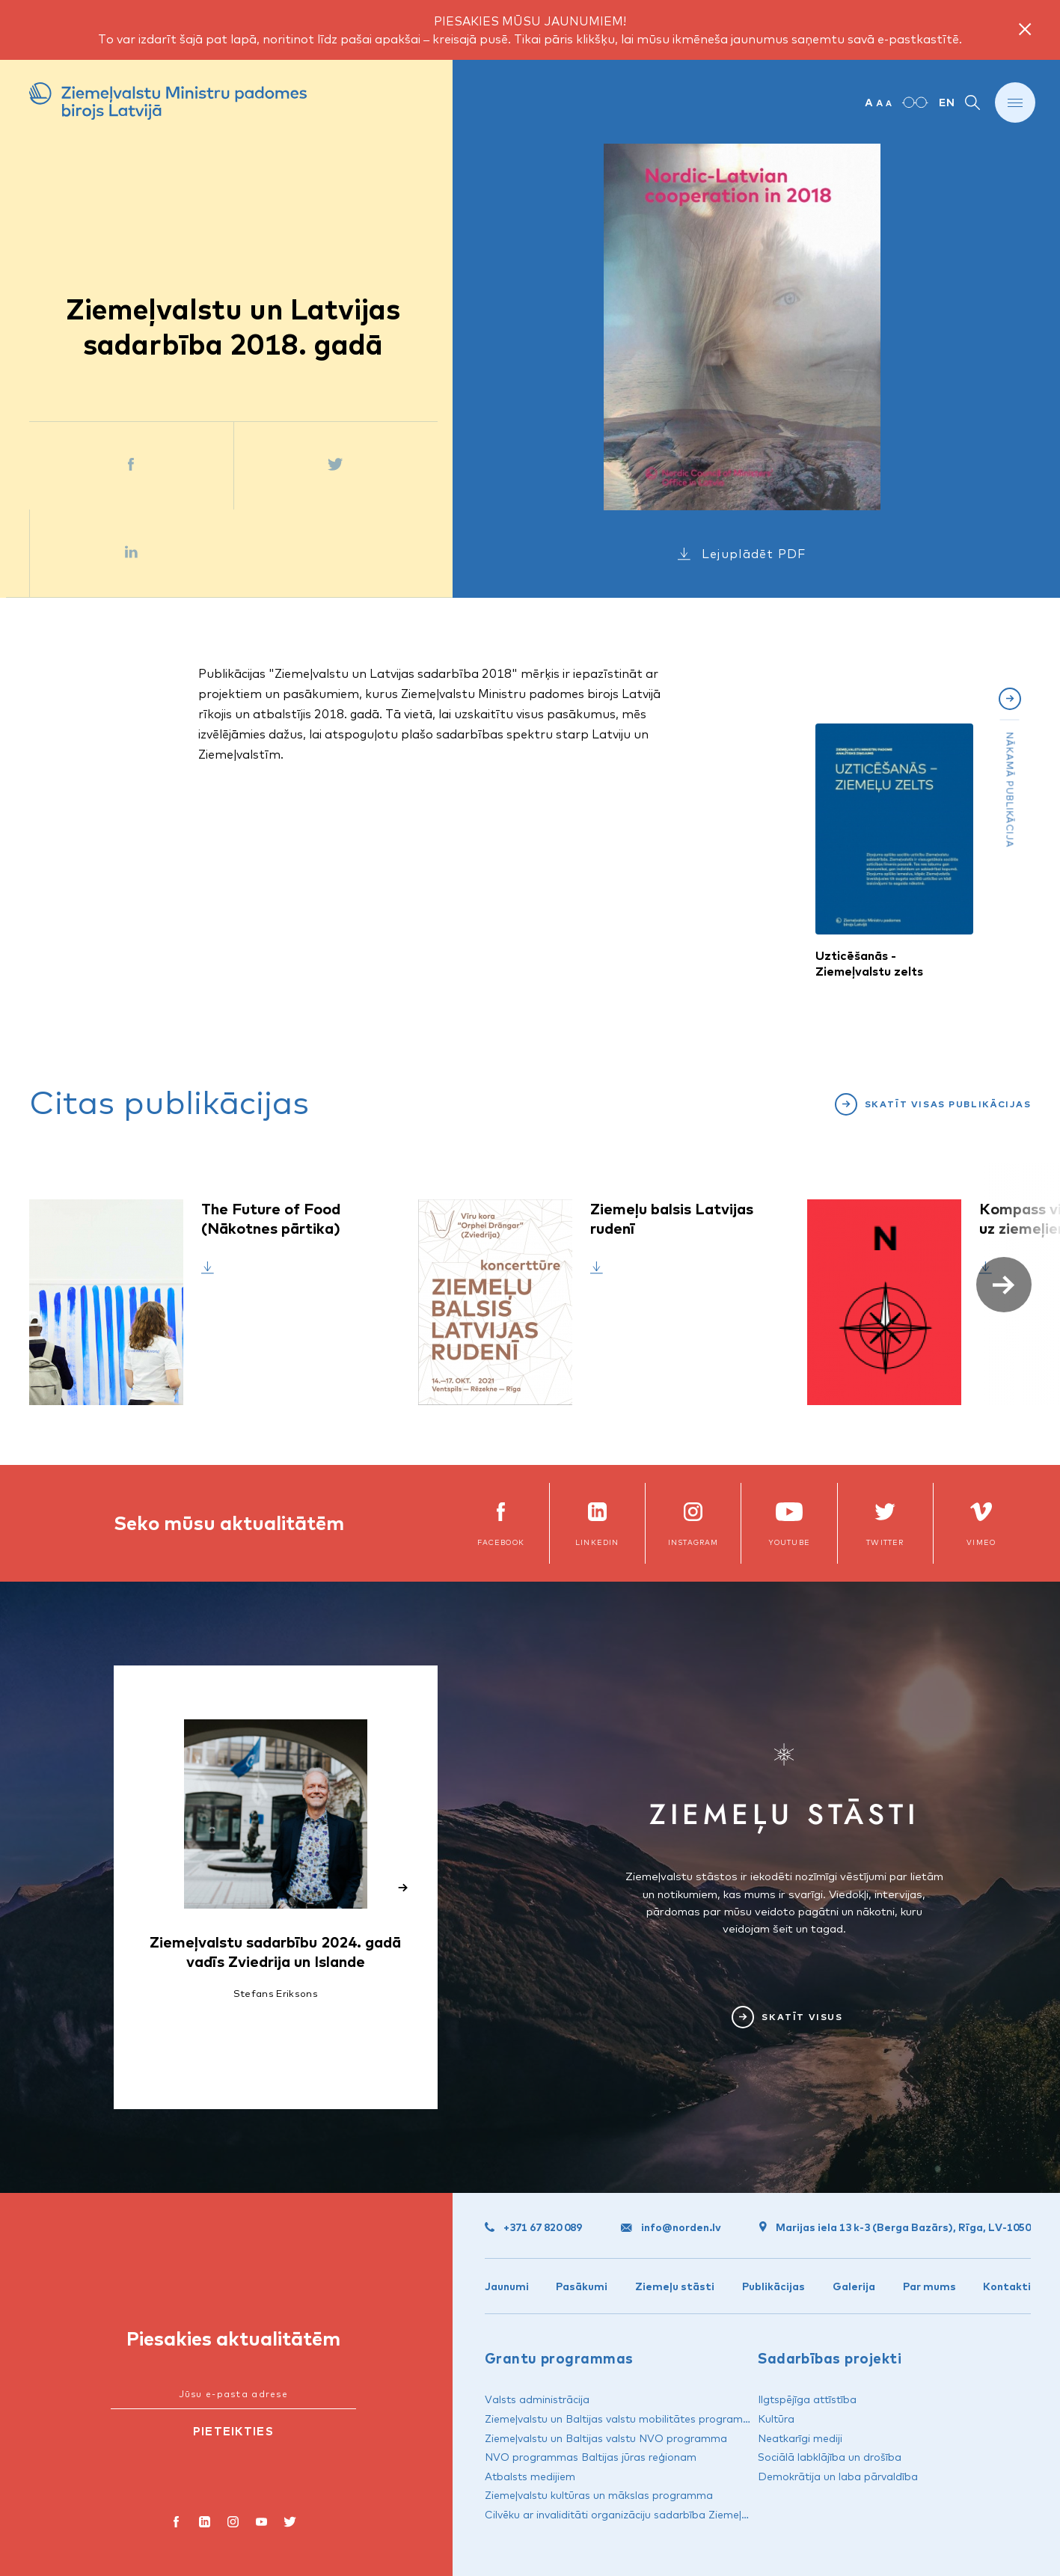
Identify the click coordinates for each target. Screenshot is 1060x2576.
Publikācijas (773, 2286)
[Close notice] (1025, 29)
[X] (290, 2523)
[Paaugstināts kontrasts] (915, 102)
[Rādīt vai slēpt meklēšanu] (972, 102)
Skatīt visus (802, 2016)
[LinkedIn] (204, 2523)
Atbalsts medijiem (530, 2476)
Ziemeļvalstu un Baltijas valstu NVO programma (606, 2438)
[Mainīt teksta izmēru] (878, 102)
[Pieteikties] (233, 2431)
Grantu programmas (559, 2358)
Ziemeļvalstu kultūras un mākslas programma (599, 2495)
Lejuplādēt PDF (754, 553)
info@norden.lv (671, 2227)
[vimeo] (981, 1523)
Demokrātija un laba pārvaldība (838, 2476)
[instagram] (233, 2523)
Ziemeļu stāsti (674, 2286)
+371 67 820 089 (533, 2227)
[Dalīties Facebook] (131, 466)
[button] (1004, 1284)
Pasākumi (581, 2286)
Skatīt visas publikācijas (948, 1104)
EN (947, 102)
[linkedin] (597, 1523)
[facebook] (500, 1523)
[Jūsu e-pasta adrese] (233, 2394)
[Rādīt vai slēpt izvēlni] (1015, 102)
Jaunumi (507, 2286)
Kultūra (776, 2419)
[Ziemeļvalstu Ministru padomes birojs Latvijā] (168, 102)
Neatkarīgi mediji (800, 2438)
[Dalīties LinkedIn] (131, 553)
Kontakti (1007, 2286)
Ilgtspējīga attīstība (807, 2399)
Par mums (929, 2286)
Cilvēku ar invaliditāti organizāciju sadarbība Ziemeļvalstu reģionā (648, 2514)
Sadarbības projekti (829, 2358)
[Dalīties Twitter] (336, 466)
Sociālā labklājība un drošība (829, 2457)
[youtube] (261, 2523)
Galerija (854, 2286)
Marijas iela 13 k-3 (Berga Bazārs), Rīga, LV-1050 (895, 2227)
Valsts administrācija (537, 2399)
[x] (885, 1523)
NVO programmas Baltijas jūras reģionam (590, 2457)
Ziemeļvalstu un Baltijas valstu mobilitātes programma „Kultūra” (646, 2419)
